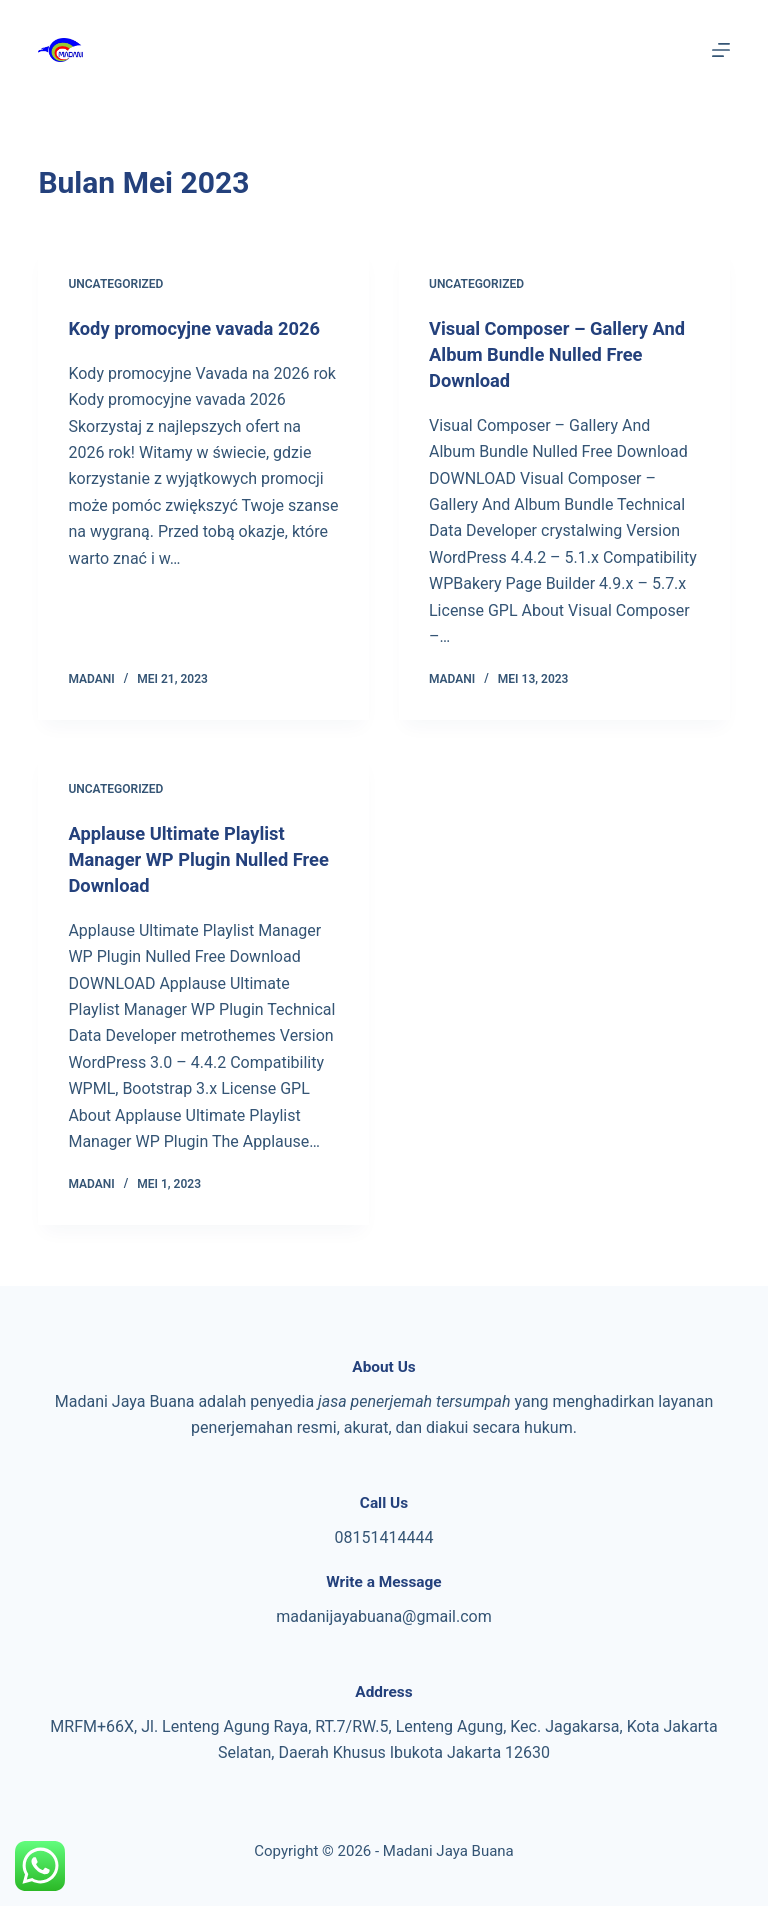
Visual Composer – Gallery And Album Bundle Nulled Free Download (548, 354)
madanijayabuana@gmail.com (383, 1616)
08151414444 (384, 1537)
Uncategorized (115, 284)
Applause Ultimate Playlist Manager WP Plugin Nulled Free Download (188, 859)
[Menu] (721, 50)
